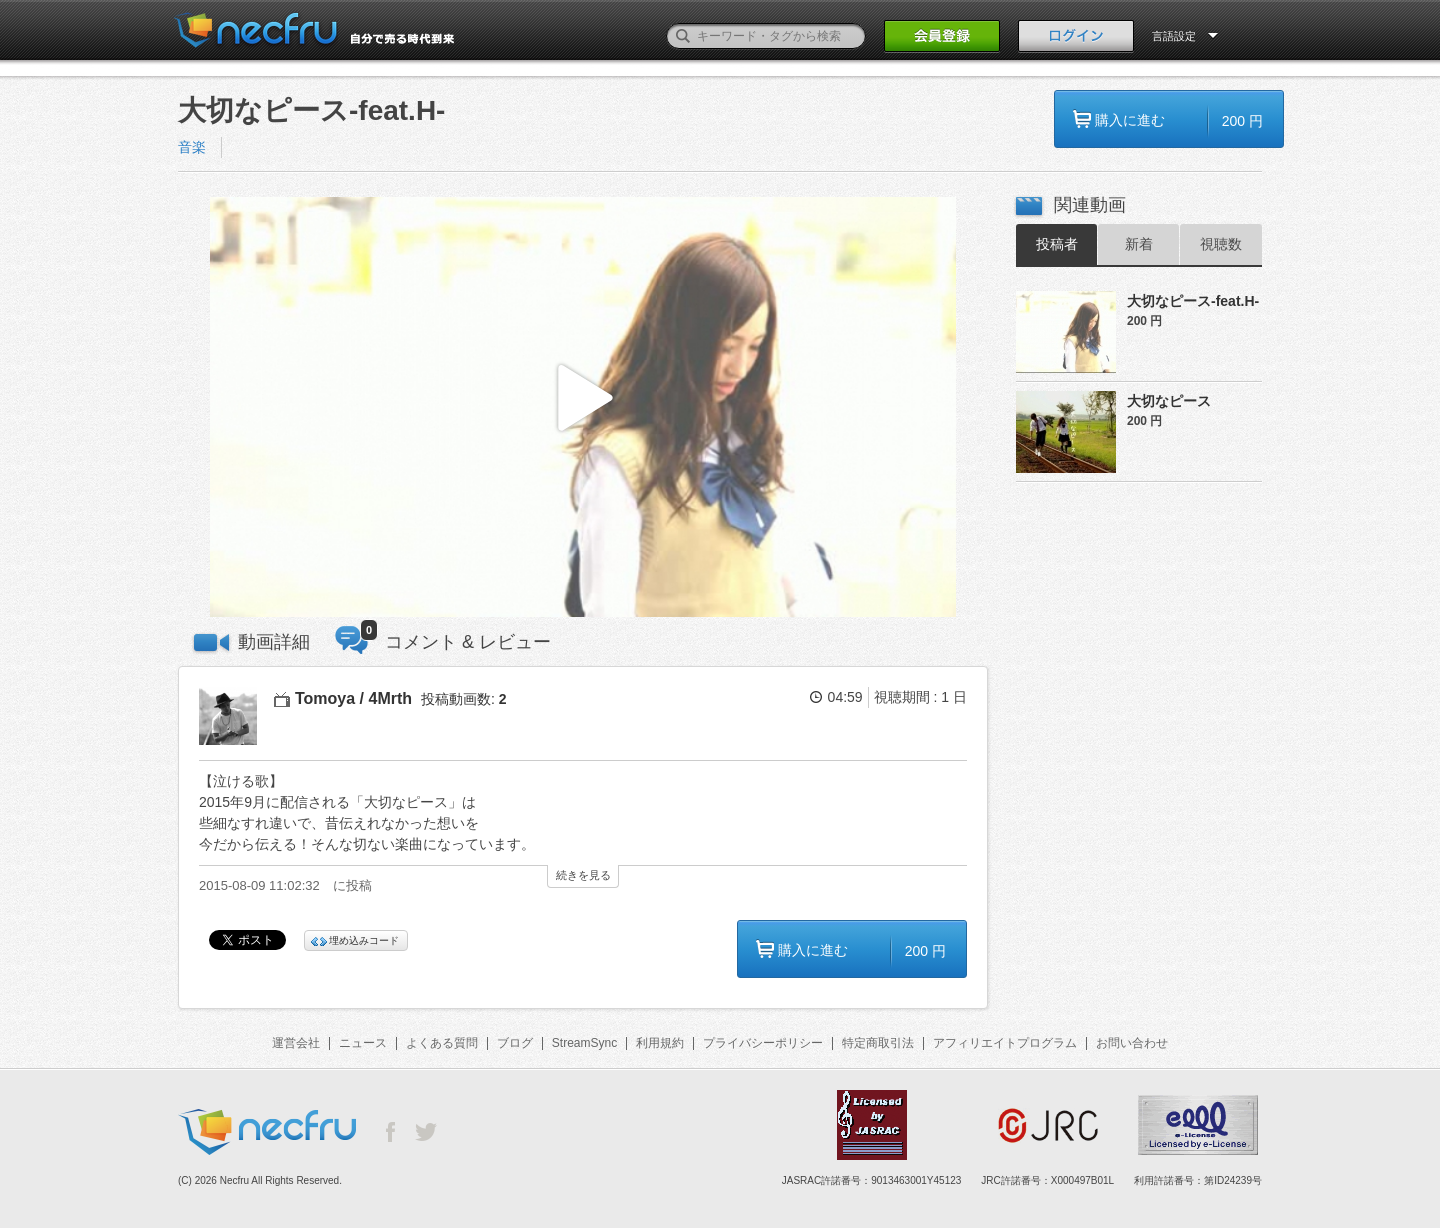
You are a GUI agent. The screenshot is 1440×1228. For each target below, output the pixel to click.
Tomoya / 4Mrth (353, 698)
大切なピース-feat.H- (1193, 301)
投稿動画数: (464, 699)
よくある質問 (442, 1043)
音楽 (192, 147)
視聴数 (1221, 244)
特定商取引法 (878, 1043)
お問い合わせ (1132, 1043)
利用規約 (660, 1043)
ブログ (515, 1043)
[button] (583, 407)
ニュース (363, 1043)
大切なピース (1169, 401)
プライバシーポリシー (763, 1043)
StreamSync (584, 1043)
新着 (1139, 244)
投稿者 (1057, 244)
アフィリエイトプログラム (1005, 1043)
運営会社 (296, 1043)
